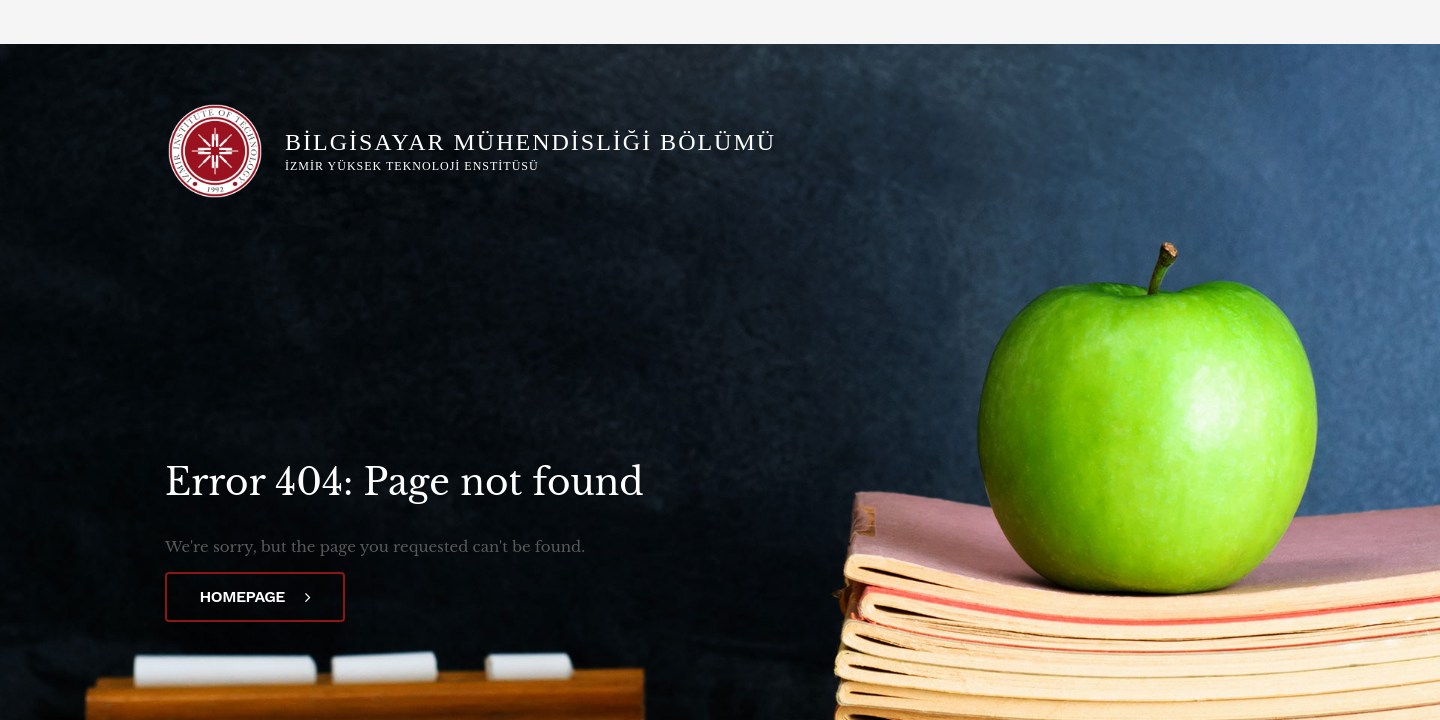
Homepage (255, 596)
